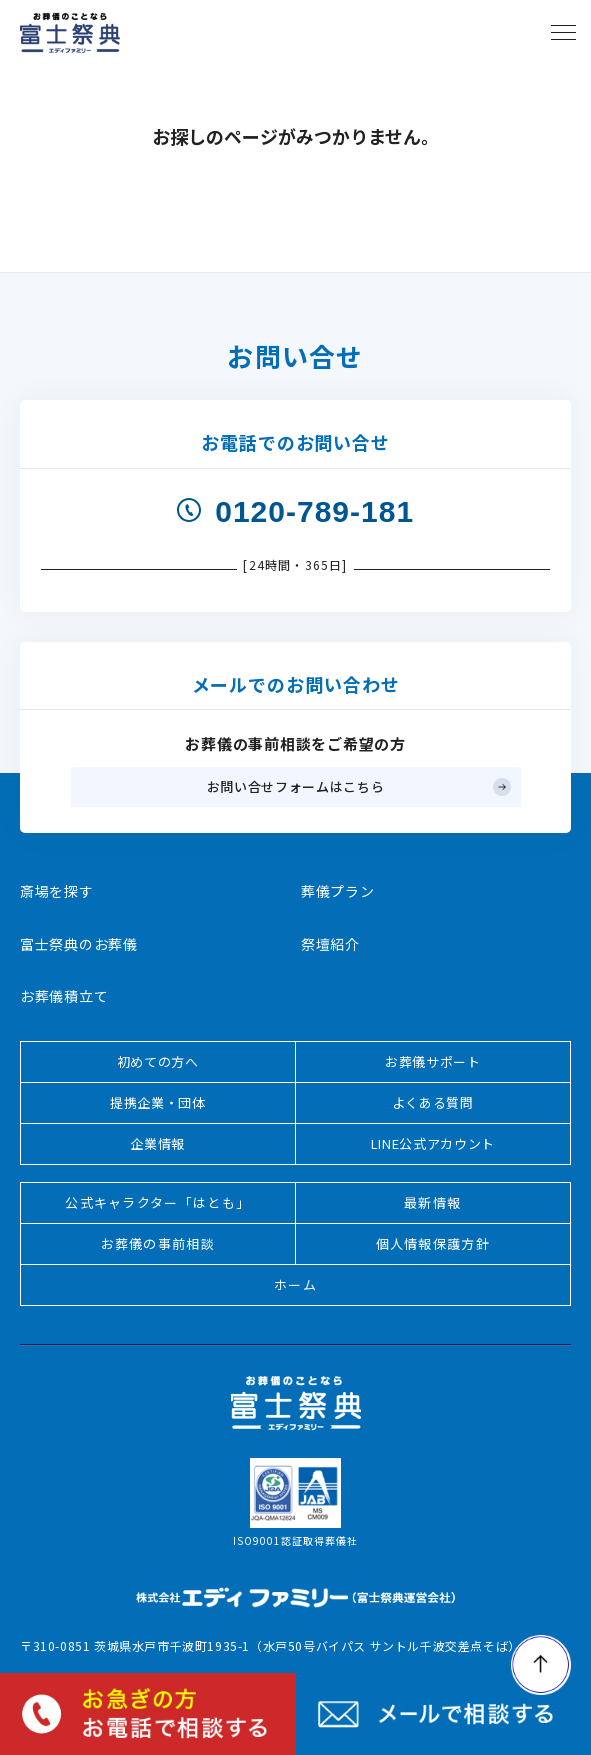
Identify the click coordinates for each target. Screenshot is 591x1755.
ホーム (295, 1284)
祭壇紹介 (330, 944)
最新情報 (432, 1202)
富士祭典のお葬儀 (79, 944)
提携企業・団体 (158, 1102)
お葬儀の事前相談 (158, 1243)
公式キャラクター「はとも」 (157, 1202)
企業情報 (157, 1143)
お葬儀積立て (64, 996)
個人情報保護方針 (433, 1243)
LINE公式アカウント (433, 1143)
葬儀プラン (338, 891)
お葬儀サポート (433, 1061)
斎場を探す (57, 891)
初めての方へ (158, 1061)
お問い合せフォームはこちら (295, 786)
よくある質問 (433, 1102)
